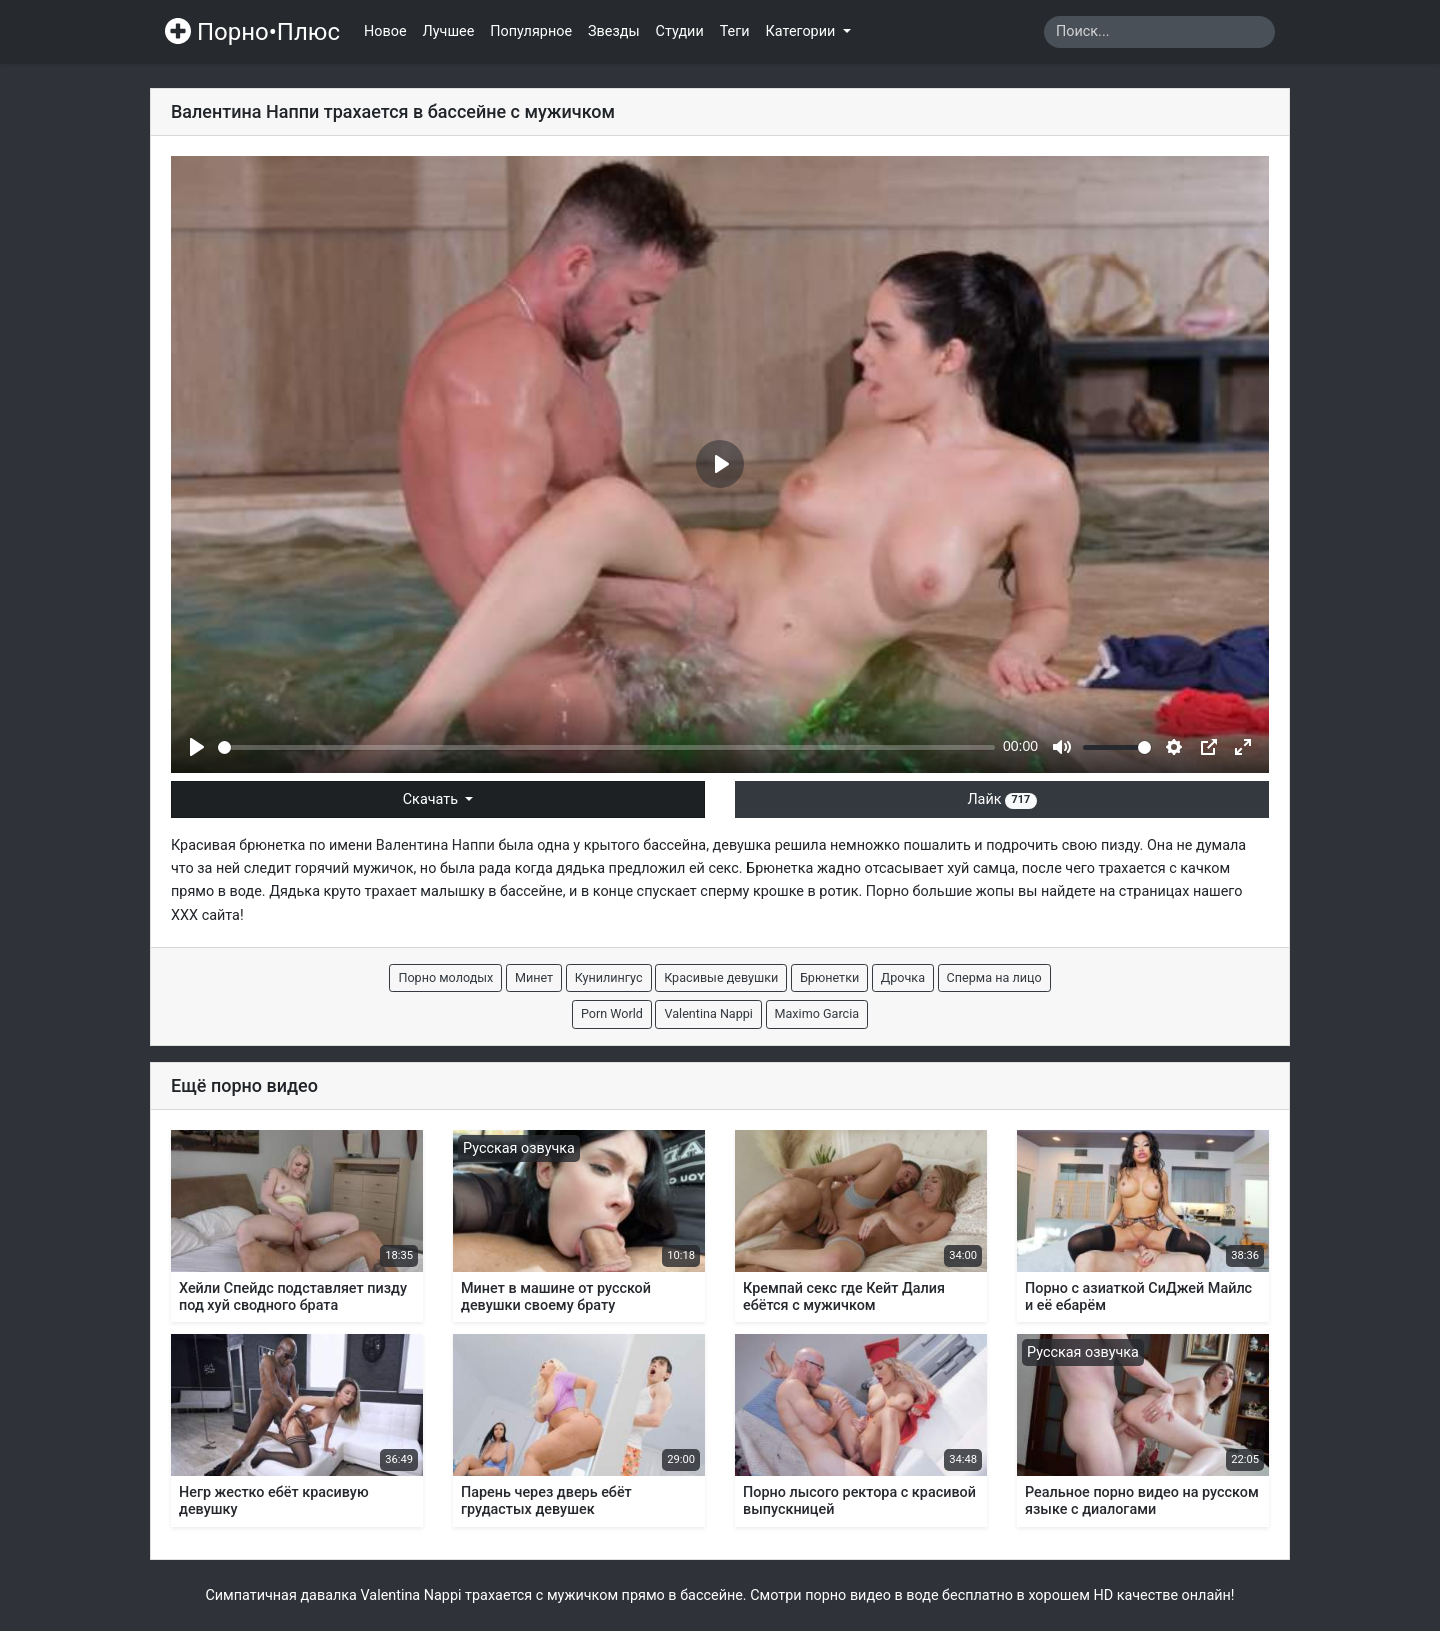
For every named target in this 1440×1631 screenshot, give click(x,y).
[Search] (1159, 32)
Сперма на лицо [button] (994, 977)
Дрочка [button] (903, 977)
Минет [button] (534, 977)
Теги (735, 31)
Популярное (531, 31)
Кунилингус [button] (609, 977)
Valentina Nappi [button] (708, 1013)
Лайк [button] (1001, 799)
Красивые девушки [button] (721, 977)
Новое (385, 31)
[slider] (606, 747)
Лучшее (449, 31)
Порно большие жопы (940, 891)
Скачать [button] (432, 799)
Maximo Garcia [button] (817, 1013)
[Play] (197, 747)
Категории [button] (802, 31)
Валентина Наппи (435, 845)
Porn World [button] (612, 1013)
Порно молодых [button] (445, 977)
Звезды (614, 31)
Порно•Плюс (252, 32)
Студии (680, 31)
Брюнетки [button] (829, 977)
